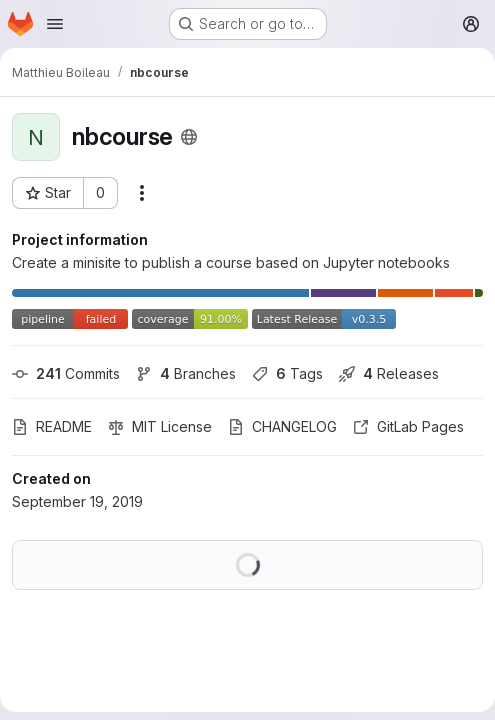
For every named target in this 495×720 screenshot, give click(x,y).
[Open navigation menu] (55, 24)
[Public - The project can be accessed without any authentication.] (189, 137)
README (52, 426)
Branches (186, 373)
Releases (389, 373)
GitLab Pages (408, 426)
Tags (287, 373)
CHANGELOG (282, 426)
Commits (66, 373)
